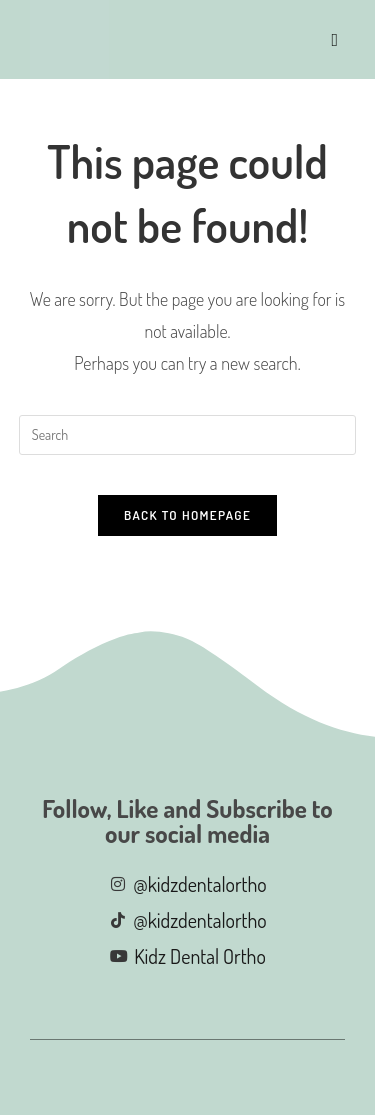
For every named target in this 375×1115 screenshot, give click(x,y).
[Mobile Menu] (335, 39)
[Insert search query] (188, 435)
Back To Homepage (187, 515)
